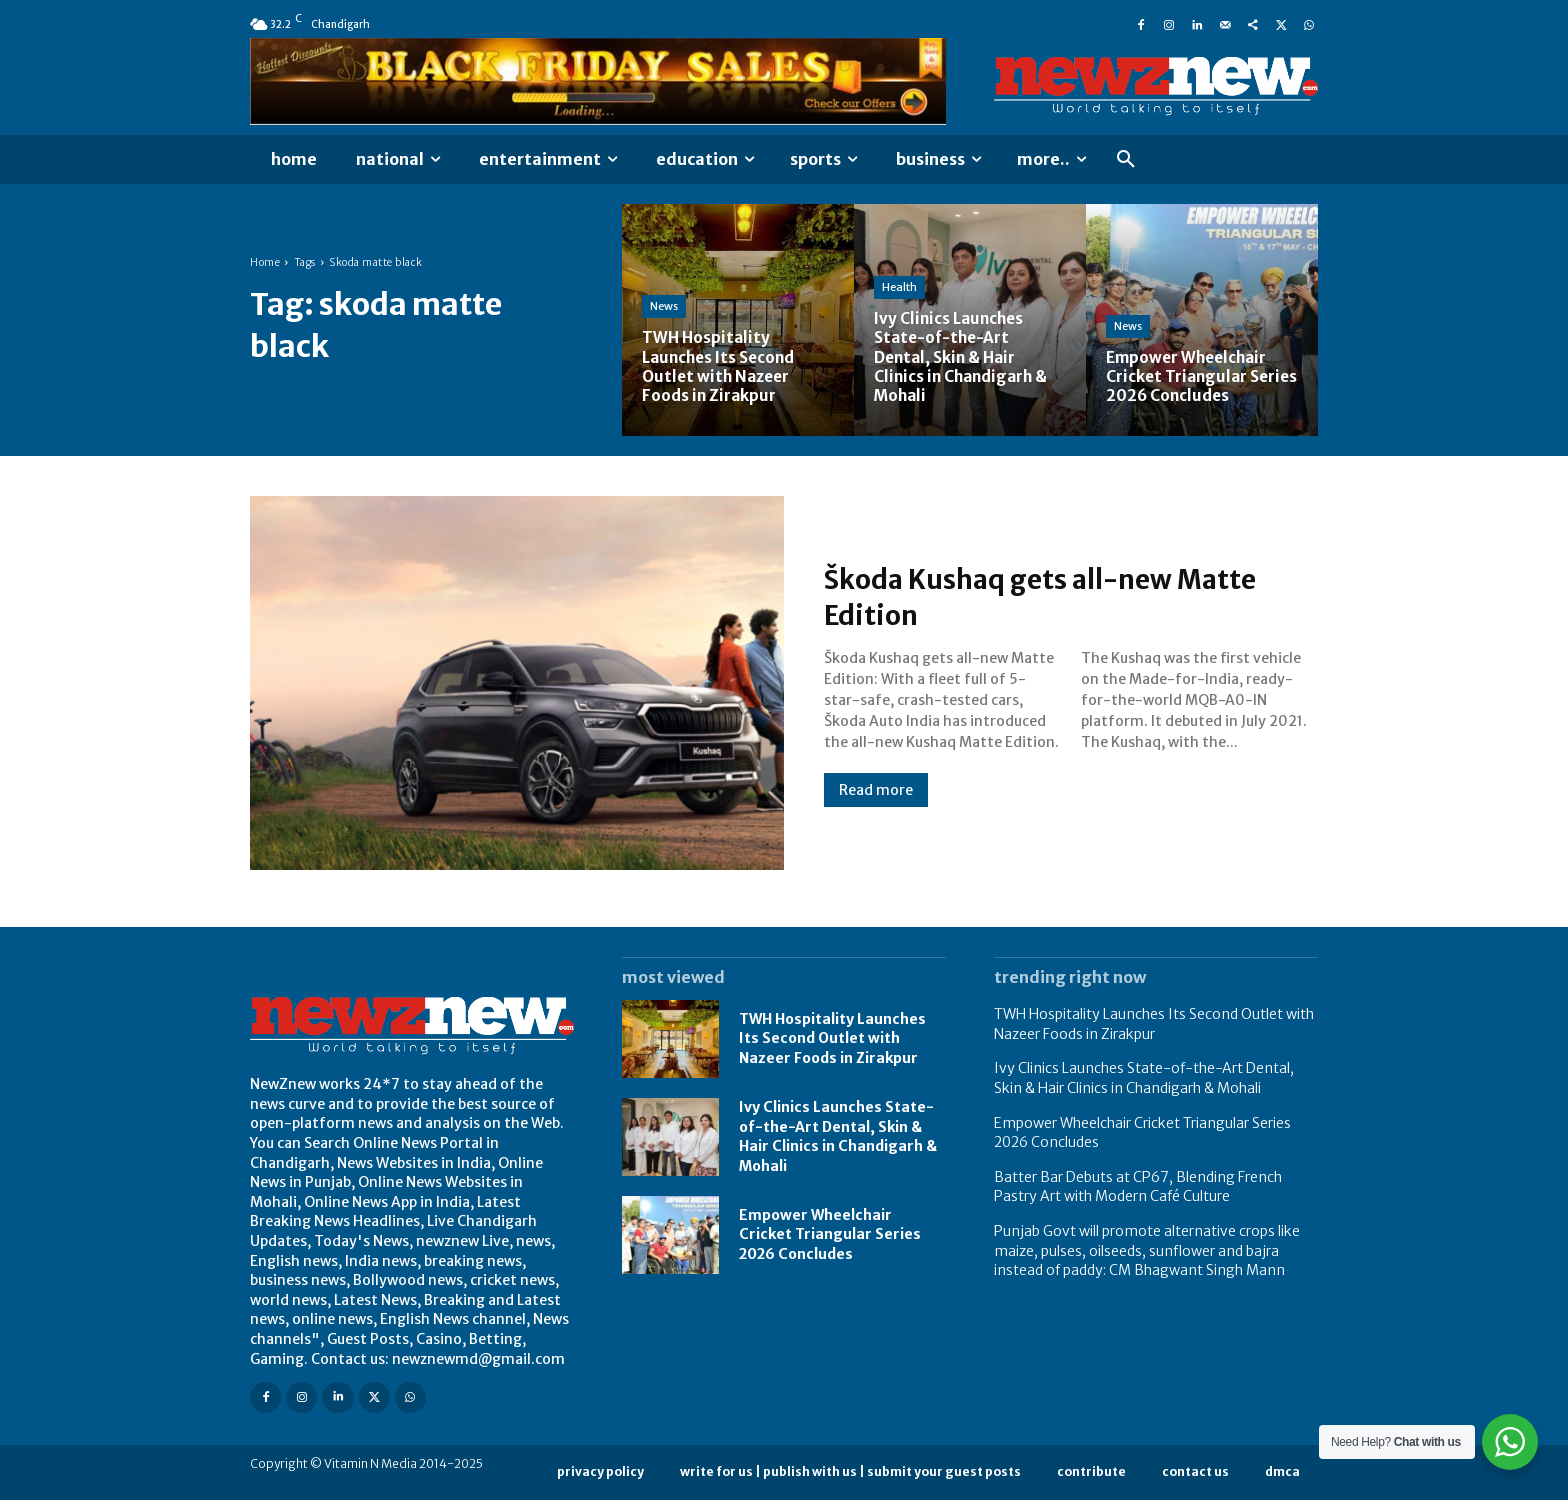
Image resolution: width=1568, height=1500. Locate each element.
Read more (876, 790)
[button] (1126, 160)
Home (265, 262)
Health (899, 287)
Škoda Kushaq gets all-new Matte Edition (1069, 596)
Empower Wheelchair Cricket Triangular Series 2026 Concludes (830, 1234)
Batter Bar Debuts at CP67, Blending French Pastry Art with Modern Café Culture (1138, 1187)
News (664, 306)
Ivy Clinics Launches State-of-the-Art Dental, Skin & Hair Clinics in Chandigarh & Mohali (838, 1136)
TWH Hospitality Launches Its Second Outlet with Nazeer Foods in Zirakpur (832, 1038)
